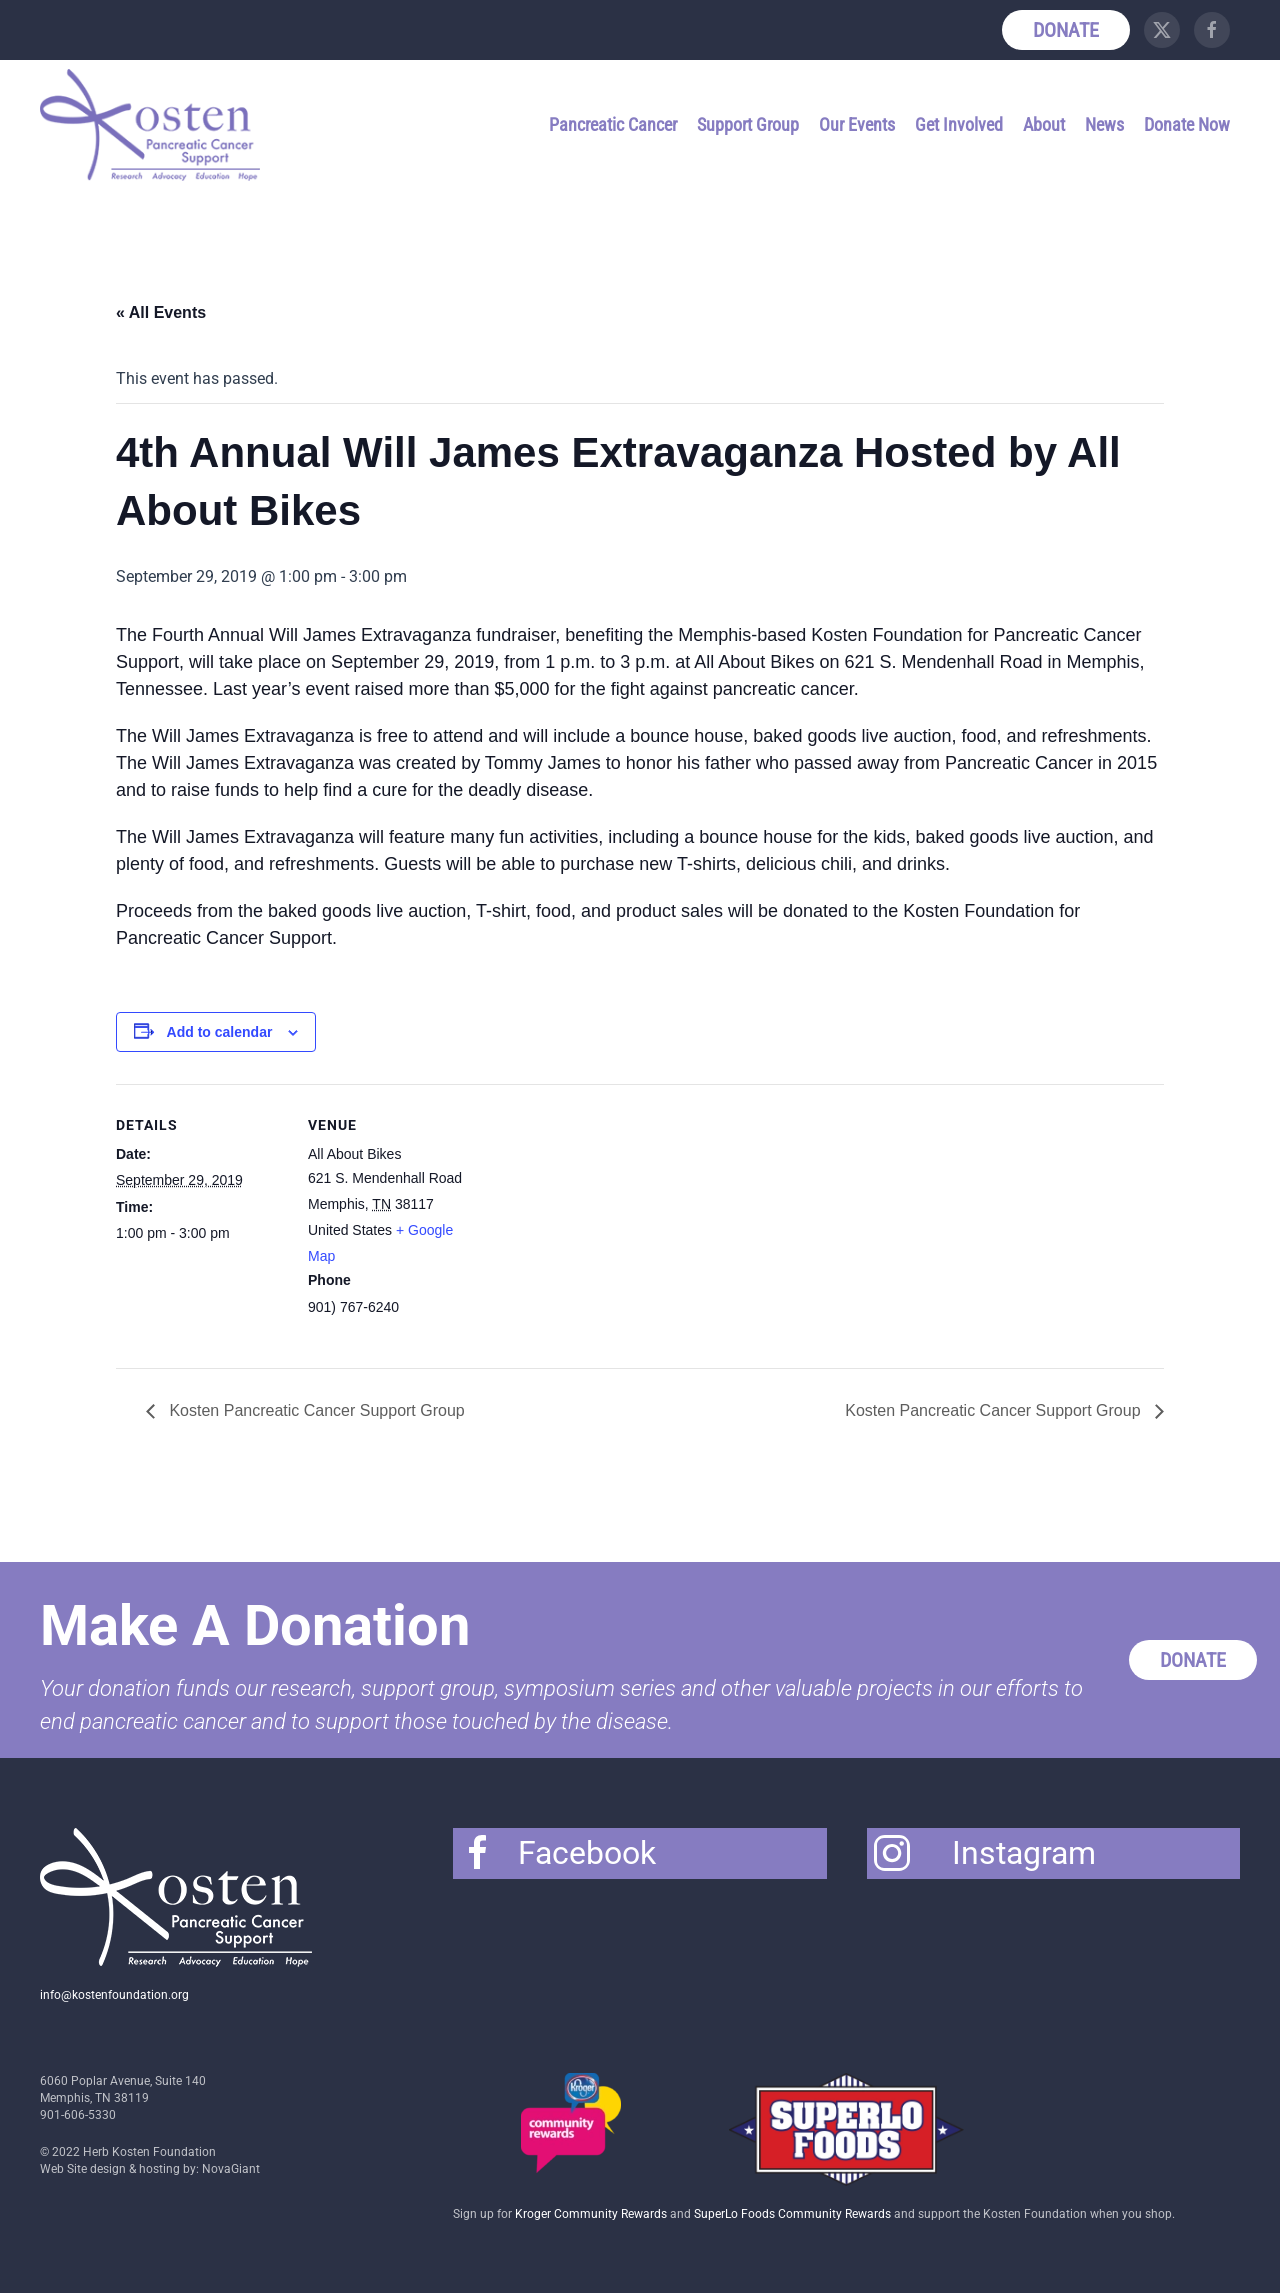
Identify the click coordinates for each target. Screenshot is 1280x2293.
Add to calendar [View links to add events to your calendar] (220, 1032)
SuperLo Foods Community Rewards (792, 2214)
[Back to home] (153, 125)
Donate (1066, 30)
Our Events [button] (857, 124)
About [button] (1044, 124)
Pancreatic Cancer (613, 124)
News (1104, 124)
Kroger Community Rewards (591, 2214)
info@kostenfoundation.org (114, 1995)
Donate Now (1187, 124)
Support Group (748, 124)
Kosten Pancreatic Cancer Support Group (315, 1410)
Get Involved (959, 124)
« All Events (161, 312)
